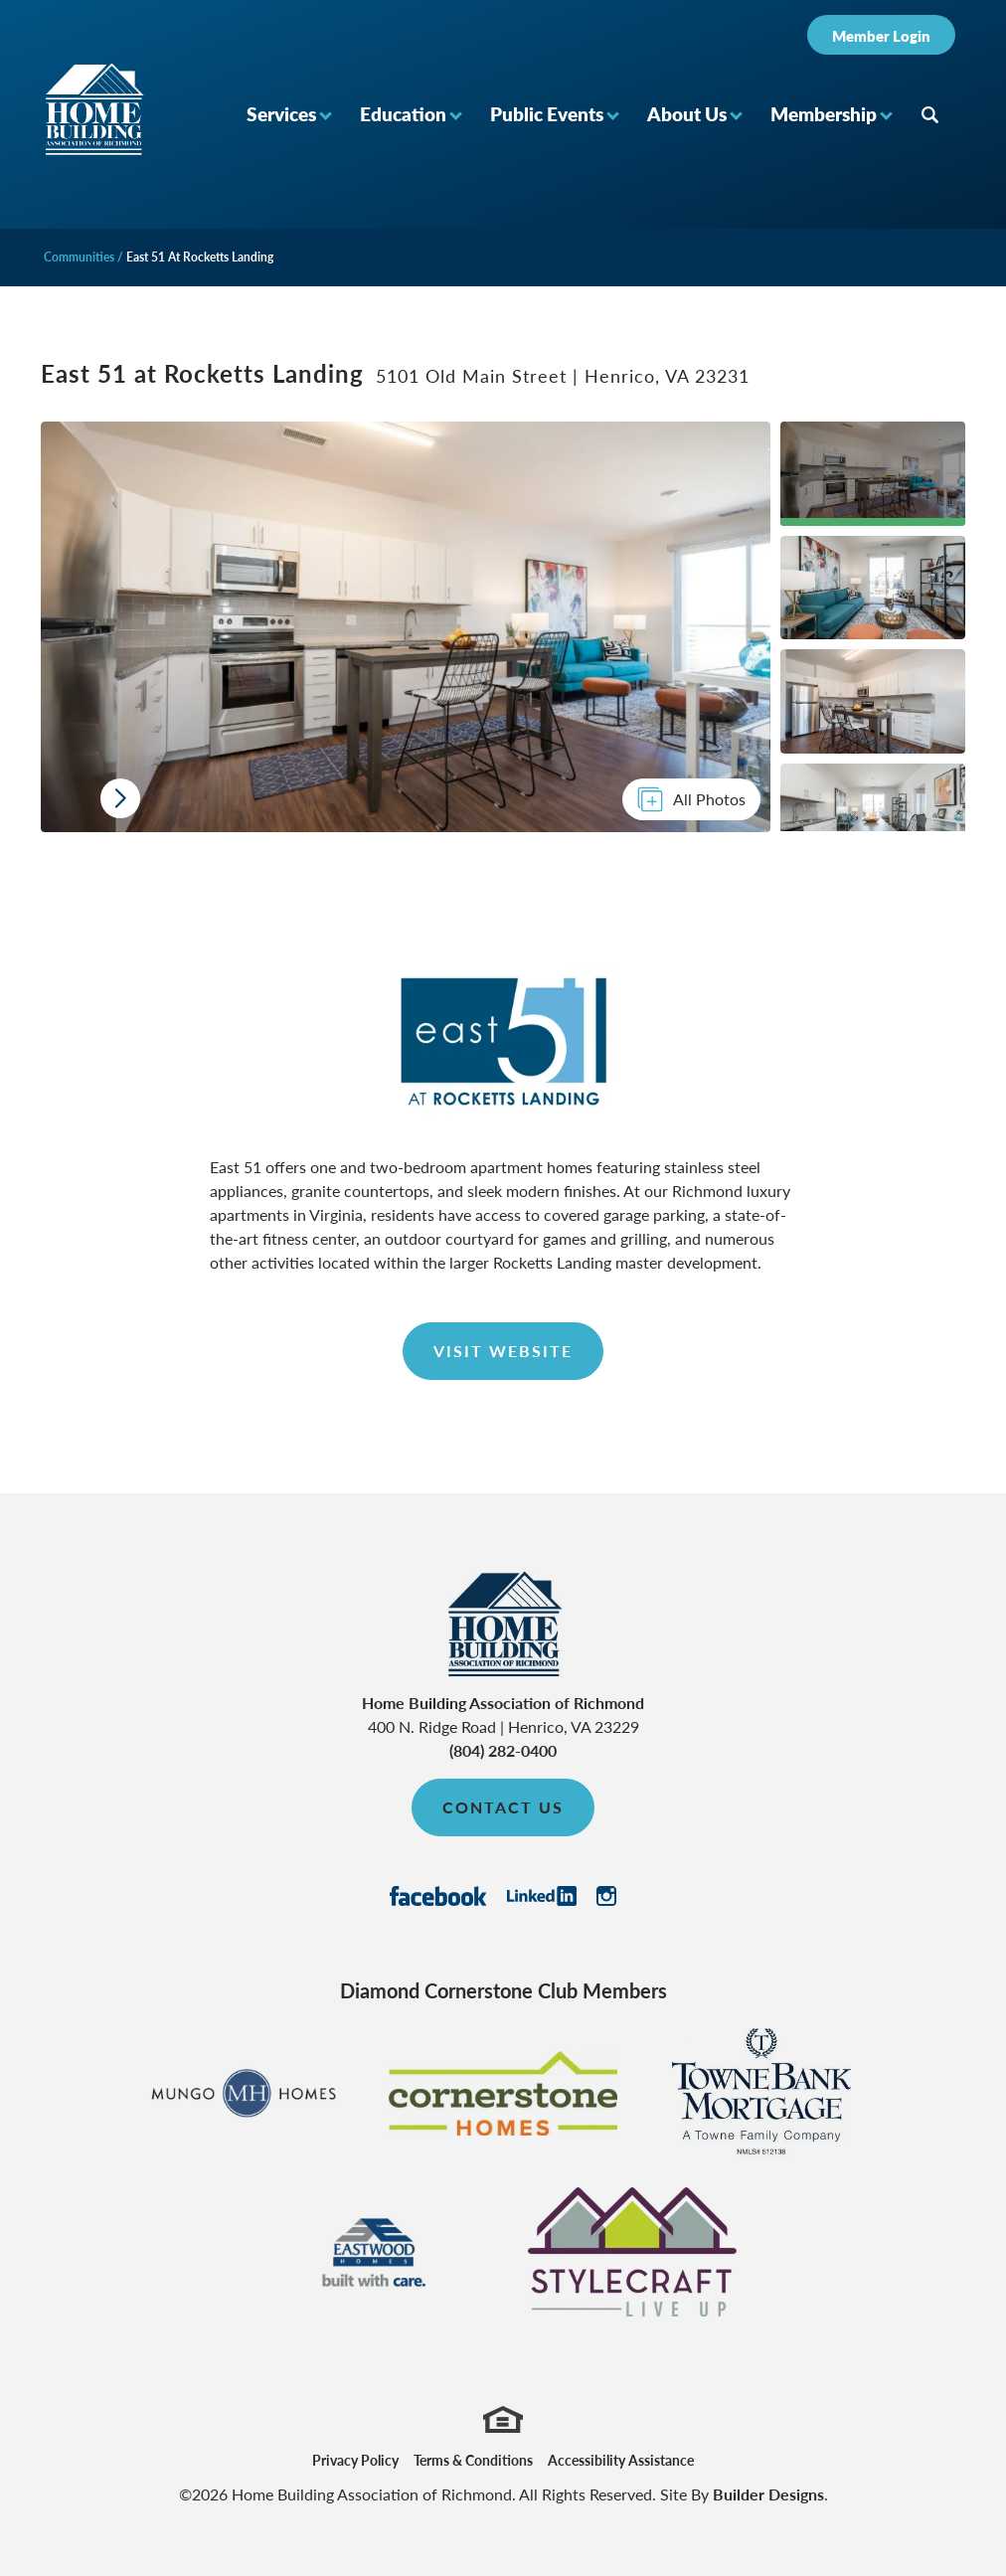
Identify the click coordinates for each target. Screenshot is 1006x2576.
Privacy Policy (355, 2460)
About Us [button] (687, 113)
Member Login (881, 35)
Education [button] (403, 113)
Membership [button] (823, 113)
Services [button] (281, 113)
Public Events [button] (546, 113)
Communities (79, 257)
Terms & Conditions (473, 2460)
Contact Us (503, 1807)
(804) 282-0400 (503, 1750)
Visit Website (503, 1350)
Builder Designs (768, 2494)
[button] (288, 114)
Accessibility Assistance (621, 2460)
